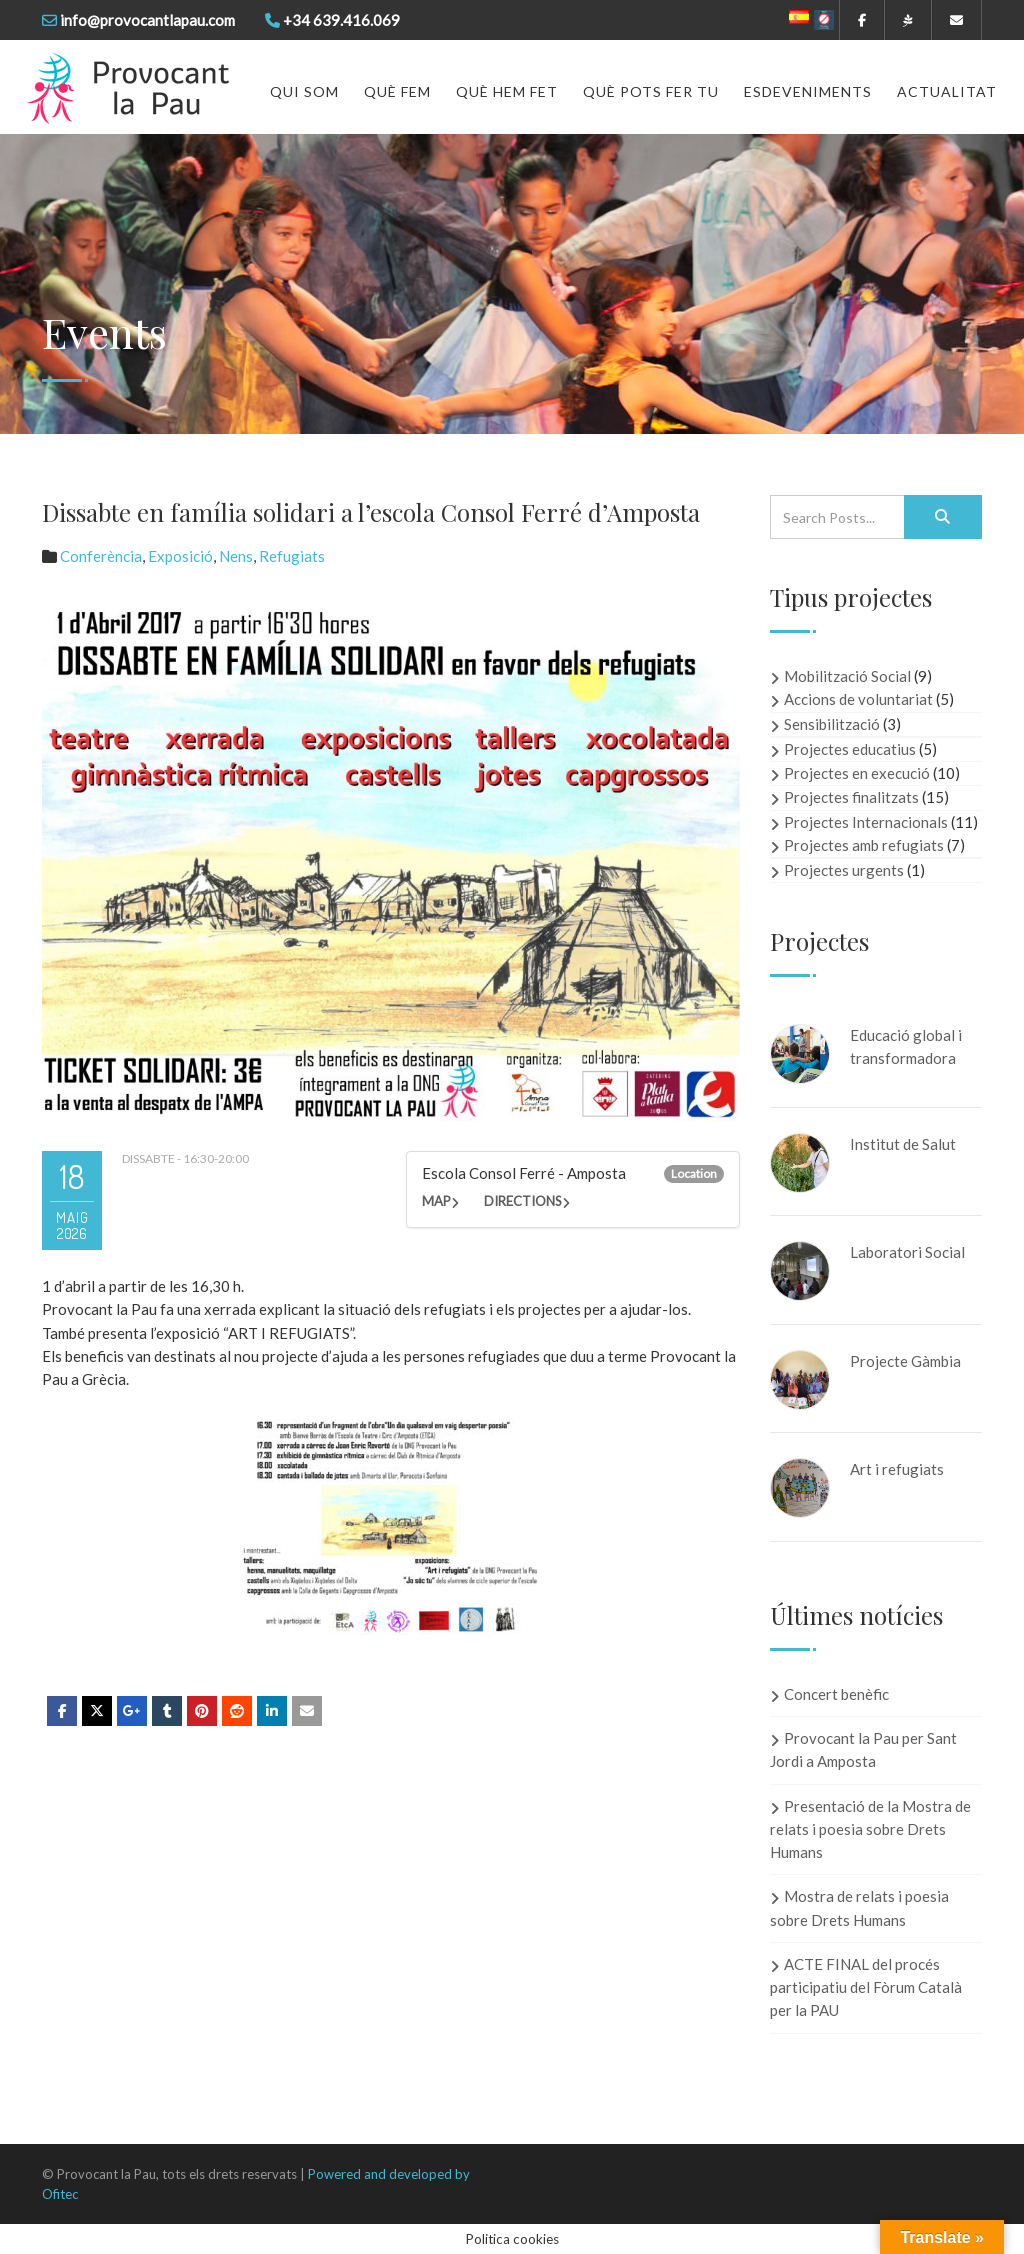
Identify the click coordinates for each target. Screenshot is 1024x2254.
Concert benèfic (836, 1694)
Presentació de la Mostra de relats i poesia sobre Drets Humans (870, 1829)
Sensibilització (832, 724)
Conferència (101, 556)
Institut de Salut (903, 1144)
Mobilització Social (847, 676)
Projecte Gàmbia (905, 1361)
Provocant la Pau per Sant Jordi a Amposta (863, 1749)
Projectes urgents (844, 870)
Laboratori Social (907, 1252)
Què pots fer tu (651, 91)
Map (436, 1201)
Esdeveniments (808, 91)
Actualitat (947, 91)
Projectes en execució (857, 773)
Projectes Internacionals (866, 822)
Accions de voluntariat (858, 699)
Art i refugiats (897, 1469)
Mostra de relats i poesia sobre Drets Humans (859, 1907)
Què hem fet (507, 91)
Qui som (304, 91)
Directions (523, 1201)
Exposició (180, 556)
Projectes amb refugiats (864, 845)
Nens (236, 556)
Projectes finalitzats (851, 797)
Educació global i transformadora (906, 1046)
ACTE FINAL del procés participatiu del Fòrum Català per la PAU (866, 1987)
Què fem (397, 91)
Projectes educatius (850, 749)
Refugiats (292, 556)
